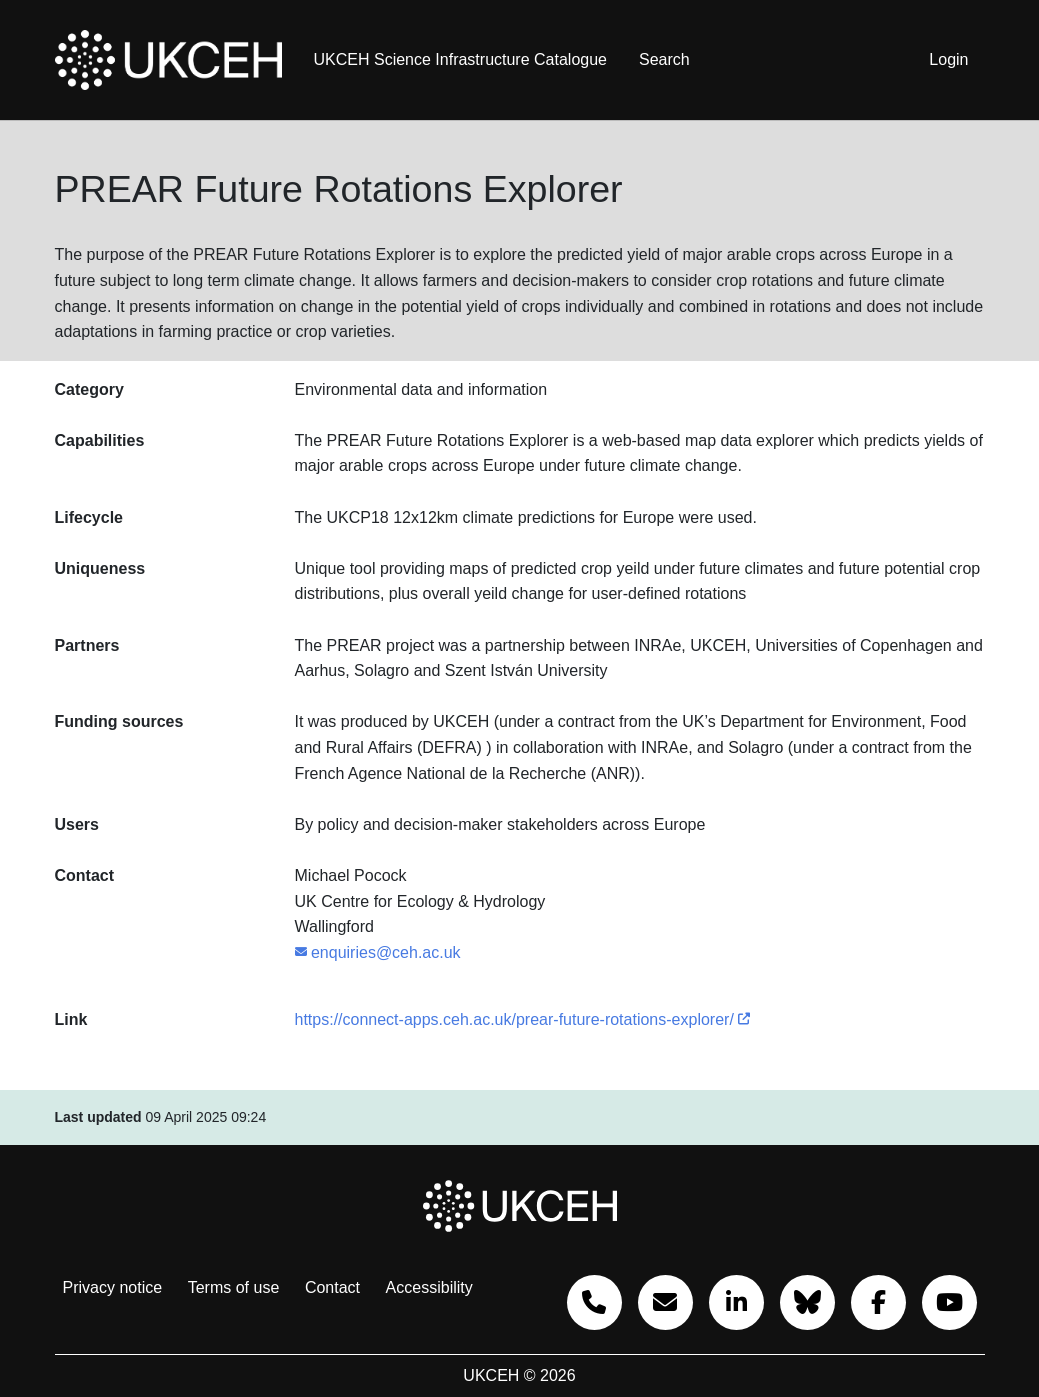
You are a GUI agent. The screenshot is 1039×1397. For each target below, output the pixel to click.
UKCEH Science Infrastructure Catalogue (460, 59)
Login (948, 59)
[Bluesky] (807, 1302)
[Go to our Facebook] (878, 1302)
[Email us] (665, 1302)
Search (664, 59)
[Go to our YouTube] (949, 1302)
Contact (332, 1287)
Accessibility (429, 1287)
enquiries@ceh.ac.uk (378, 952)
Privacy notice (113, 1287)
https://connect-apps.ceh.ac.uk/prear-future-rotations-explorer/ (523, 1019)
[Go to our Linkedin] (736, 1302)
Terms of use (234, 1287)
